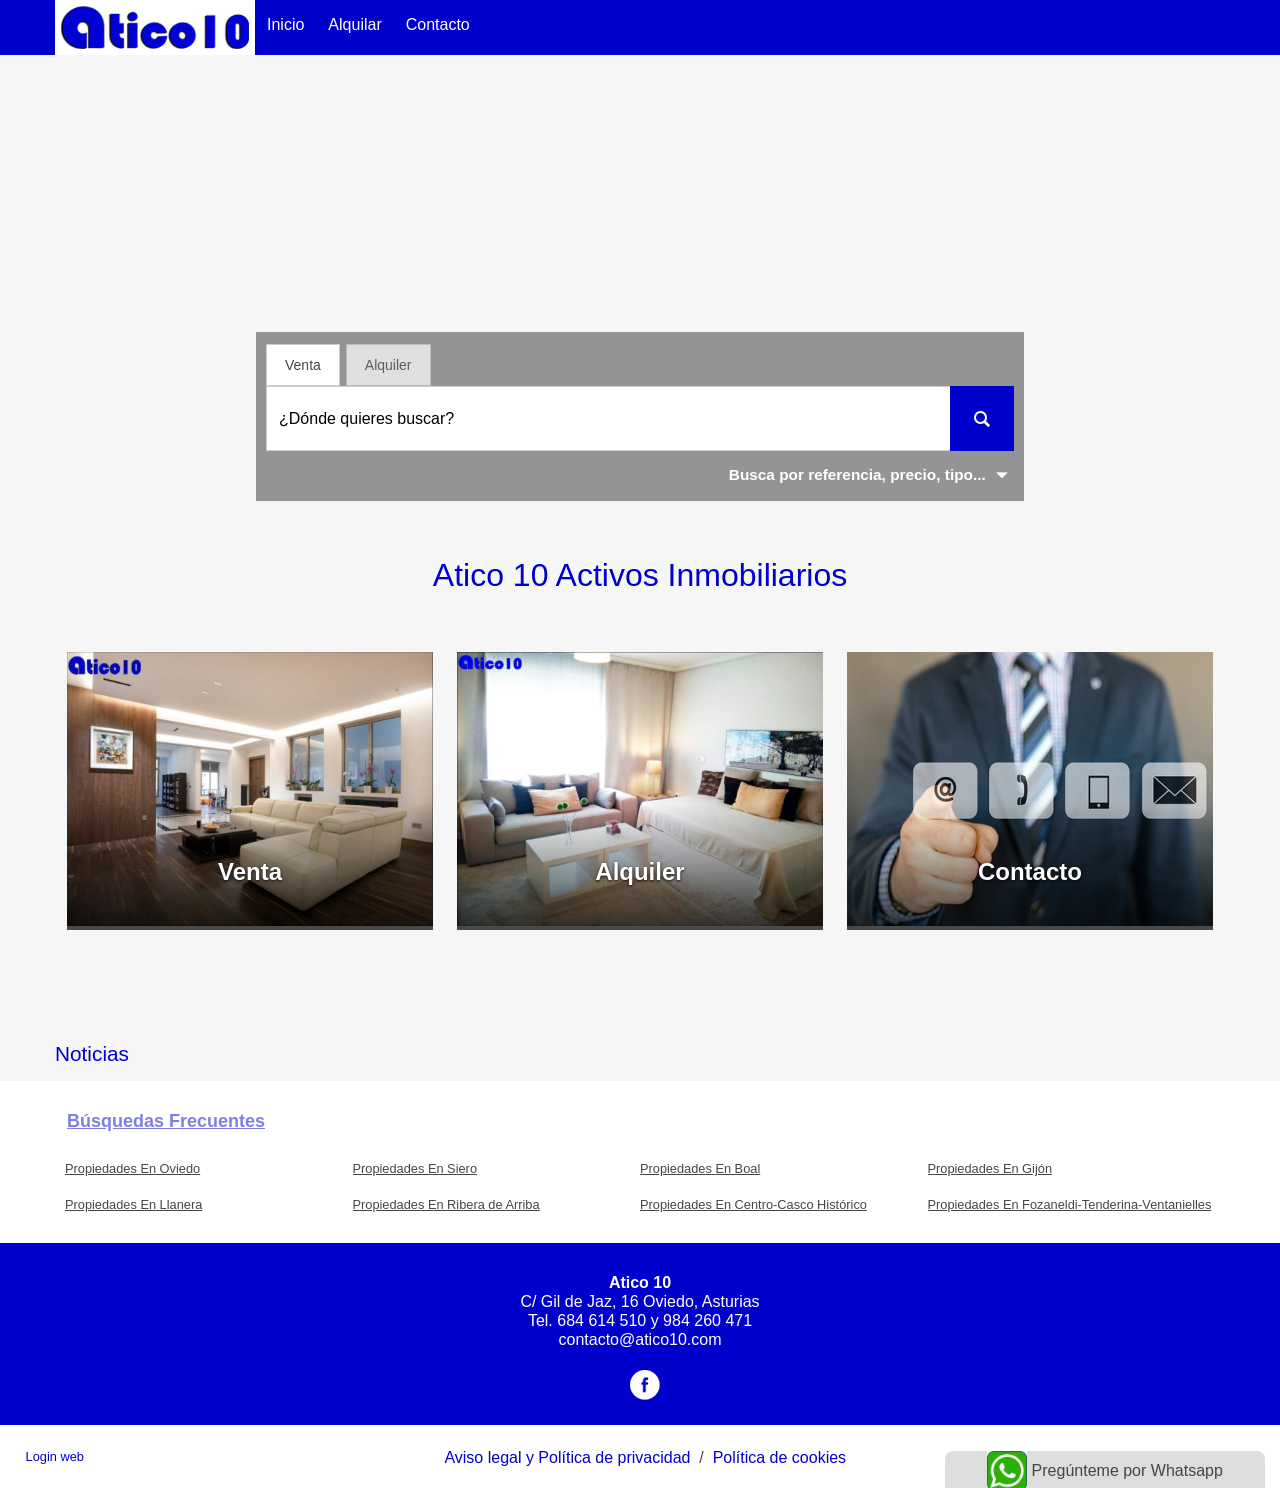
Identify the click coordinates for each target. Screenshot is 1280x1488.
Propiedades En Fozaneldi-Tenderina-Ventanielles (1070, 1204)
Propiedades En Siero (415, 1168)
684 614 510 (601, 1320)
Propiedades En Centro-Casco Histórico (753, 1204)
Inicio (285, 24)
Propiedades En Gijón (990, 1168)
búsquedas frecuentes (166, 1121)
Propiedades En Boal (700, 1168)
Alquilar (354, 24)
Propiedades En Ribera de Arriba (446, 1204)
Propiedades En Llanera (133, 1204)
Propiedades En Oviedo (132, 1168)
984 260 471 (707, 1320)
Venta (303, 365)
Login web (55, 1456)
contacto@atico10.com (640, 1339)
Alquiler (388, 365)
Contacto (438, 24)
